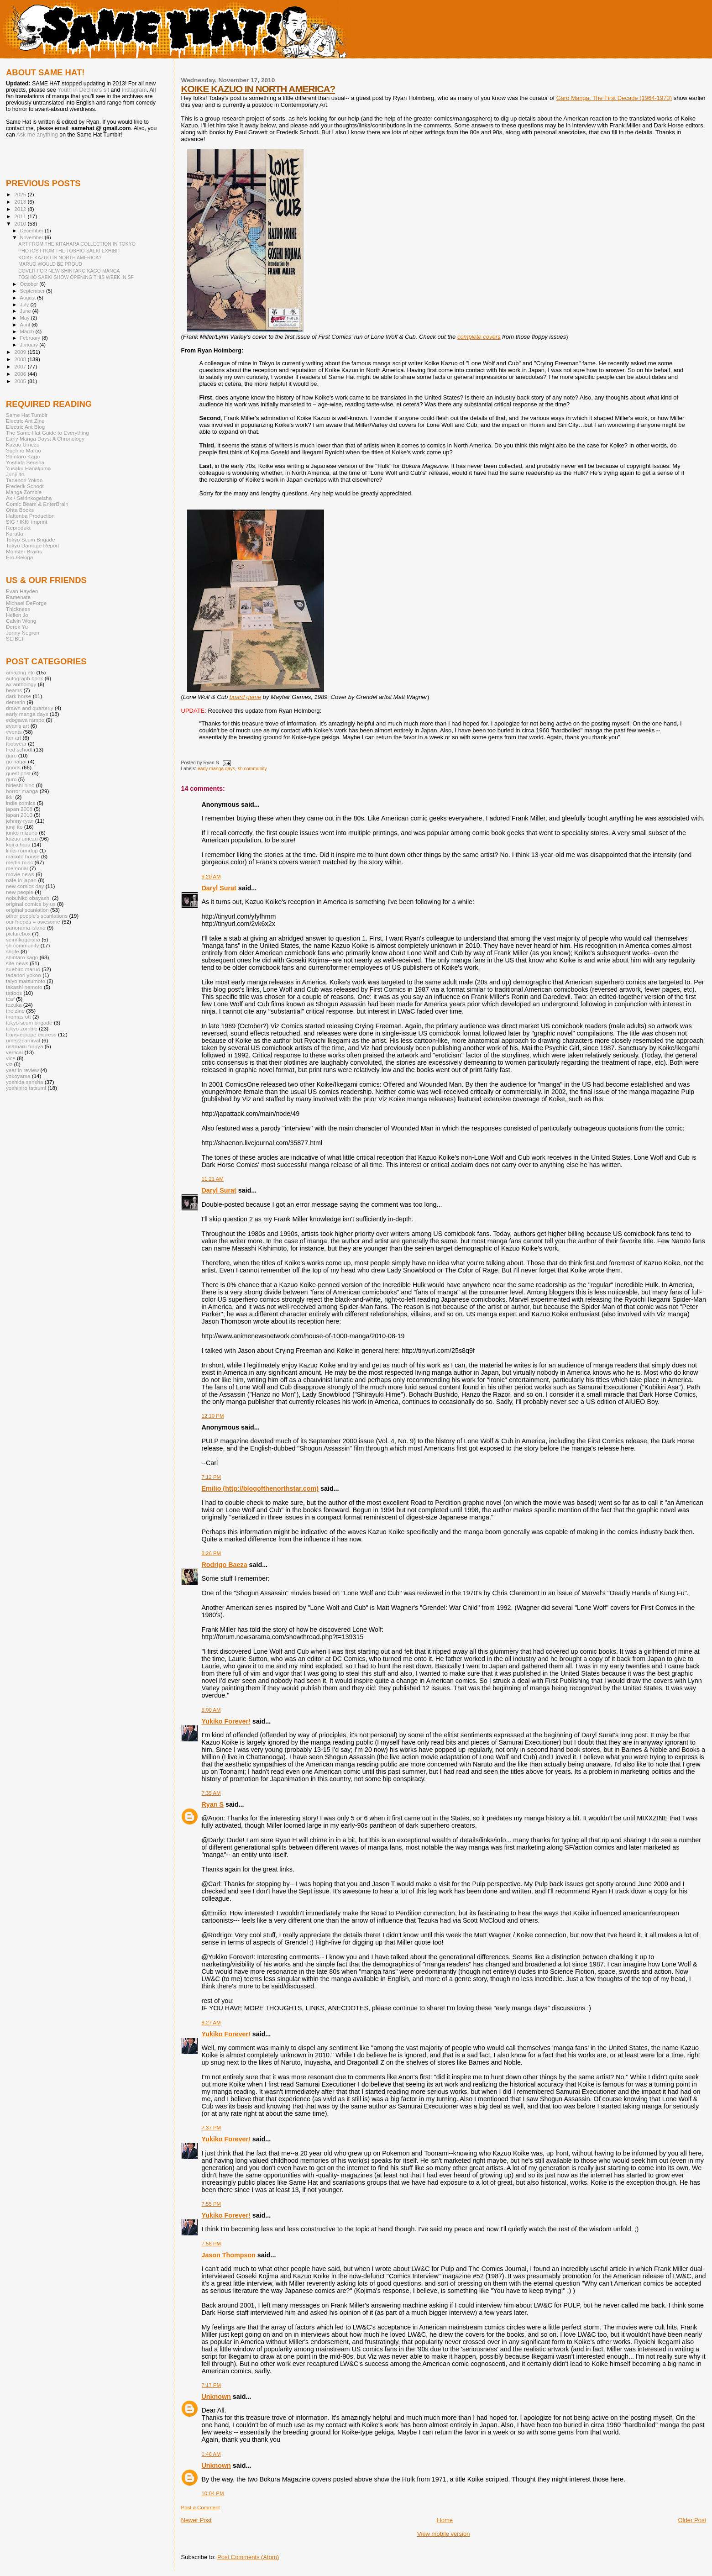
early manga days (216, 768)
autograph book (24, 678)
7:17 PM (211, 2385)
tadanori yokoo (23, 975)
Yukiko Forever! (226, 1721)
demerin (15, 702)
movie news (20, 874)
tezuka (14, 1005)
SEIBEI (14, 638)
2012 (20, 209)
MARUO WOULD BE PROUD (50, 264)
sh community (252, 768)
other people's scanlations (37, 916)
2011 (20, 216)
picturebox (18, 933)
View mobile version (443, 2533)
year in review (22, 1070)
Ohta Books (20, 510)
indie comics (20, 803)
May (25, 318)
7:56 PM (211, 2243)
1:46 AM (211, 2454)
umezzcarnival (23, 1040)
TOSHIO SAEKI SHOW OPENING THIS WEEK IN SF (76, 277)
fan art (13, 738)
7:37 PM (211, 2127)
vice (11, 1058)
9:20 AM (211, 876)
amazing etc (20, 672)
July (25, 304)
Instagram (134, 90)
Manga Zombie (24, 492)
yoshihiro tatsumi (26, 1088)
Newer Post (196, 2520)
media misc (19, 862)
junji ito (14, 827)
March (28, 331)
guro (11, 779)
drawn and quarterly (29, 708)
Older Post (692, 2520)
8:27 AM (211, 2022)
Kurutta (14, 533)
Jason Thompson (229, 2255)
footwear (16, 744)
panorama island (26, 928)
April (25, 324)
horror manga (22, 791)
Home (445, 2520)
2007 (20, 366)
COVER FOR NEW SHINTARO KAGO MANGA (69, 270)
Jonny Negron (22, 633)
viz (9, 1064)
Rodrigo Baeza (224, 1564)
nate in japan (21, 880)
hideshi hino (20, 785)
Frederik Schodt (25, 486)
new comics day (25, 886)
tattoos (14, 993)
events (14, 732)
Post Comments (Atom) (248, 2557)
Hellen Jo (17, 615)
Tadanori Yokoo (24, 480)
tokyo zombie (21, 1028)
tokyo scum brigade (29, 1022)
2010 (20, 223)
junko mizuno (21, 833)
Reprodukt (18, 528)
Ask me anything (37, 134)
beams (14, 690)
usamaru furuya (24, 1046)
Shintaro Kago (23, 456)
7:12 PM (211, 1477)
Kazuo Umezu (23, 444)
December (32, 230)
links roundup (22, 850)
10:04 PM (213, 2493)
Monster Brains (24, 551)
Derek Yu (17, 627)
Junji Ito (15, 474)
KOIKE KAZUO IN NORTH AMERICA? (258, 89)
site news (17, 963)
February (31, 338)
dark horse (18, 696)
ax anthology (21, 684)
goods (13, 767)
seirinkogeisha (23, 939)
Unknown (216, 2396)
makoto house (23, 856)
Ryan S (213, 1804)
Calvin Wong (21, 621)
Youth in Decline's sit (83, 90)
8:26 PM (211, 1553)
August (28, 297)
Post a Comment (200, 2507)
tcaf (10, 999)
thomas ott (18, 1017)
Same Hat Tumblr (26, 415)
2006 (20, 374)
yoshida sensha (24, 1082)
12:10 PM (213, 1416)
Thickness (18, 609)
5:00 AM (211, 1710)
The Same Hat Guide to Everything (47, 433)
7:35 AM (211, 1793)
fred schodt (19, 749)
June (26, 311)
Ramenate (18, 597)
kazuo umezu (22, 838)
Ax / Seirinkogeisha (29, 498)
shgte (12, 951)
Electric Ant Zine (25, 421)
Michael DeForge (26, 603)
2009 (20, 352)
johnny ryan (20, 821)
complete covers (479, 336)
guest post (18, 773)
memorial (17, 868)
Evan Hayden (22, 591)
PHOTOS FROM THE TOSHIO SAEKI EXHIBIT (69, 250)
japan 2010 (19, 815)
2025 (20, 194)
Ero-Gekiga (19, 557)
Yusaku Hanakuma (28, 468)
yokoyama (18, 1076)
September (33, 291)
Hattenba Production (30, 516)
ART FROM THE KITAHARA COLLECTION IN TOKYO (77, 244)
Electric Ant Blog (25, 427)
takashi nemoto (24, 987)
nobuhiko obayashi (28, 898)
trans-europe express (31, 1034)
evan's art (17, 726)
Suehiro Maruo (23, 450)
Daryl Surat (219, 888)
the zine (15, 1011)
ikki (10, 797)
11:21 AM (213, 1179)
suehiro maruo (23, 969)
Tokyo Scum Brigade (30, 539)
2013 (20, 202)
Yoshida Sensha (25, 462)
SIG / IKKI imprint (26, 522)
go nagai (16, 761)
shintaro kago (22, 957)
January (30, 344)
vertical (14, 1052)
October (30, 284)
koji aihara (18, 844)
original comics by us (31, 904)
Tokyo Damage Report (32, 545)
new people (19, 892)
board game (245, 697)
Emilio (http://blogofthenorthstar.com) (260, 1488)
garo (11, 755)
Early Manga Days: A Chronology (45, 439)
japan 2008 (19, 809)
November (32, 237)
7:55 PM (211, 2204)
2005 (20, 381)
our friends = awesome (33, 922)
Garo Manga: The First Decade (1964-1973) (614, 98)
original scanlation (27, 910)
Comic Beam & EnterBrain (37, 504)
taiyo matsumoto (25, 981)
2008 (20, 359)
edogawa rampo (25, 720)
